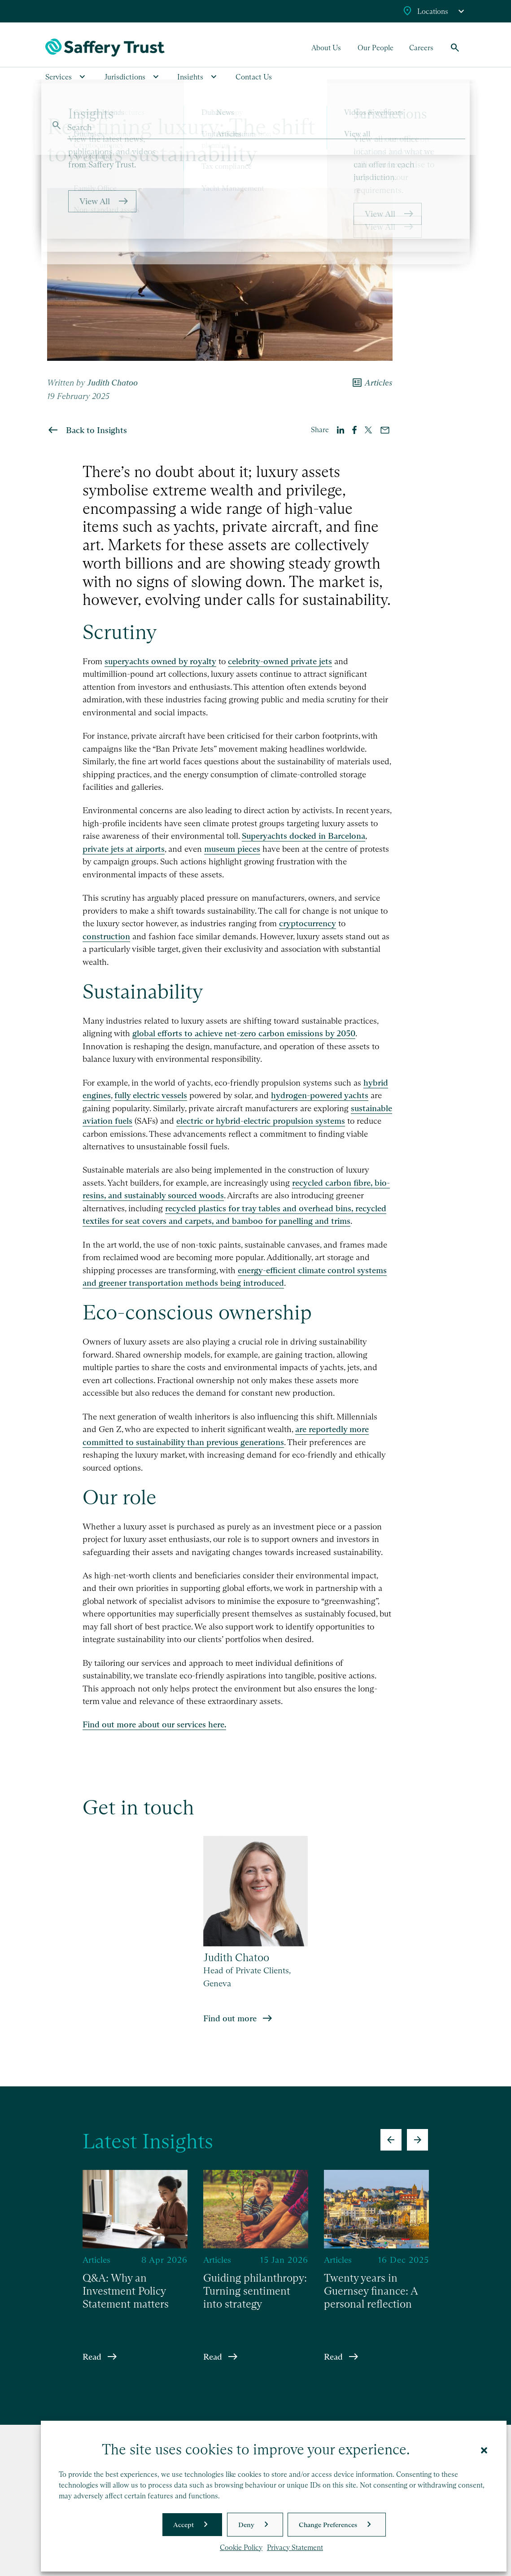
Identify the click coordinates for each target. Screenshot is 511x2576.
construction (106, 936)
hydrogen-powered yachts (319, 1095)
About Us (326, 47)
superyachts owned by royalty (160, 661)
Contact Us (254, 76)
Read (92, 2356)
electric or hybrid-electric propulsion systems (260, 1121)
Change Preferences (328, 2524)
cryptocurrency (307, 923)
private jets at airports (124, 849)
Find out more (230, 2018)
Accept (183, 2524)
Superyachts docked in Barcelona (303, 836)
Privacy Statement (295, 2547)
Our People (375, 47)
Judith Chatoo (112, 383)
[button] (484, 2449)
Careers (421, 47)
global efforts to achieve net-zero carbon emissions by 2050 (243, 1033)
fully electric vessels (150, 1095)
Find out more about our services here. (154, 1724)
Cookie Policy (241, 2547)
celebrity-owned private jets (280, 661)
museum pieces (232, 849)
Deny (246, 2524)
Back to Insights (96, 430)
